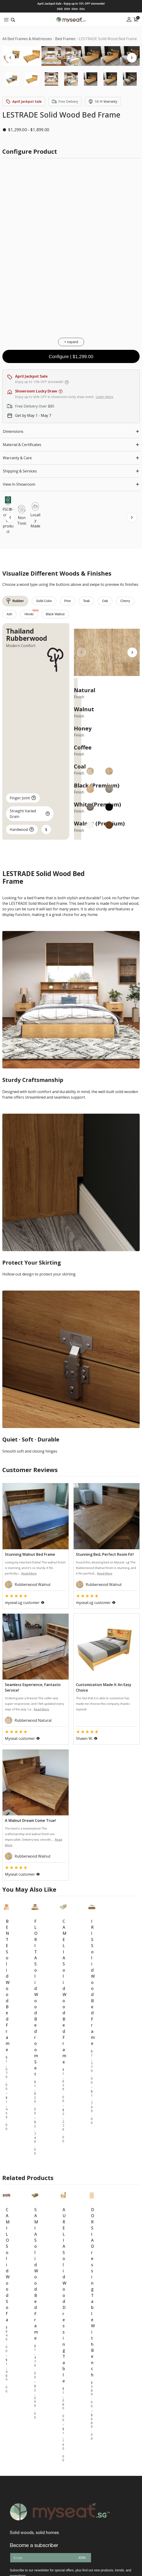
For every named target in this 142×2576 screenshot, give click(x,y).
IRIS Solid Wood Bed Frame (91, 1983)
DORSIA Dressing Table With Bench (91, 2292)
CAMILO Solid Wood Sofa (6, 2265)
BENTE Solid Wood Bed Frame (6, 1986)
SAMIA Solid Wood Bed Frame (35, 2274)
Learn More (104, 397)
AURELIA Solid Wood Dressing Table (63, 2295)
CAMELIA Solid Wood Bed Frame (63, 1992)
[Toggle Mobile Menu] (6, 19)
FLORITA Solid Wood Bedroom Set (35, 1998)
